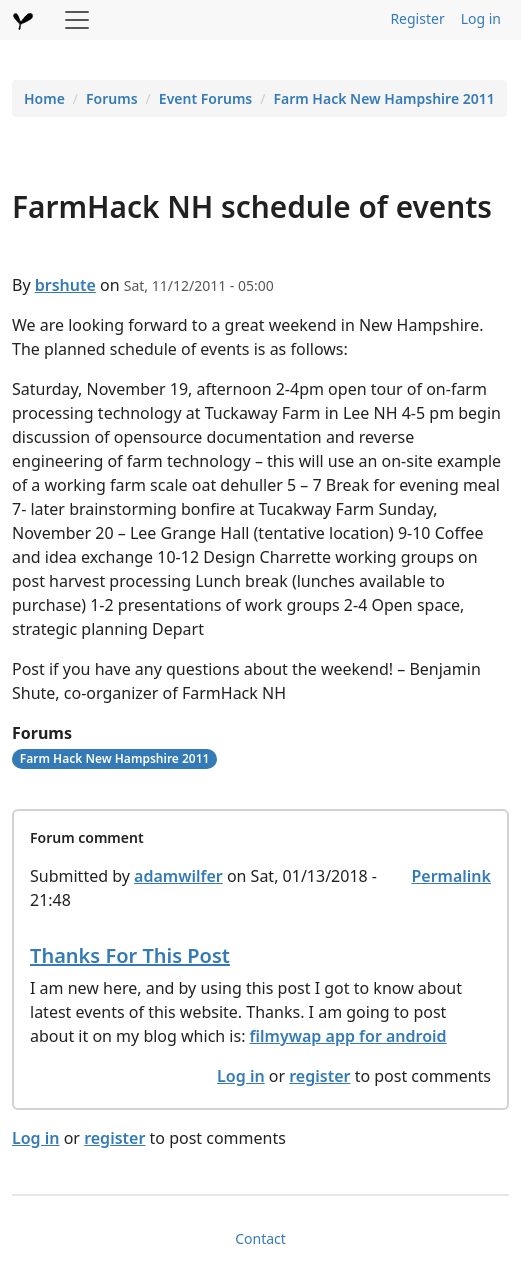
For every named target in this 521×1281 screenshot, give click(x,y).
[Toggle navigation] (77, 20)
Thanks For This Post (130, 955)
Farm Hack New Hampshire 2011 (383, 98)
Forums (112, 98)
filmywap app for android (348, 1036)
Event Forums (205, 98)
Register (417, 18)
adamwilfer (178, 876)
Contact (260, 1238)
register (319, 1076)
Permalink (451, 876)
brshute (65, 285)
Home (44, 98)
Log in (481, 18)
